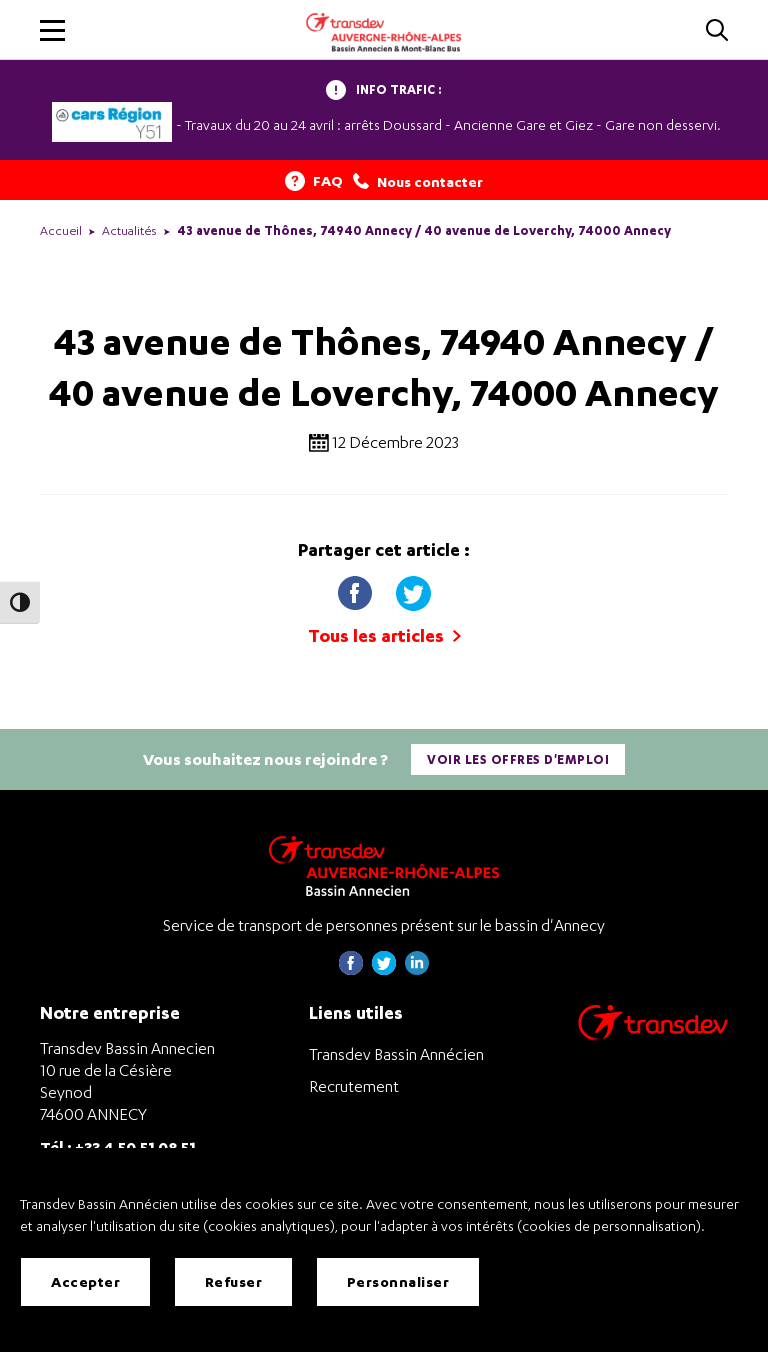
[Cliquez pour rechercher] (717, 31)
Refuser (234, 1281)
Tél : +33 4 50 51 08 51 (118, 1146)
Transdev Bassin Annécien (396, 1054)
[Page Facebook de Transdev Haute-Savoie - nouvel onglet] (351, 969)
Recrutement (354, 1086)
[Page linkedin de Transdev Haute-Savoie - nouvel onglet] (417, 969)
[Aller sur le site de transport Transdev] (653, 1035)
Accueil (61, 230)
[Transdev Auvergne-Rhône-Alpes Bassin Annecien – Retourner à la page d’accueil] (384, 865)
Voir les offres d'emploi (518, 759)
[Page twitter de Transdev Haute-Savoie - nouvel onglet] (384, 969)
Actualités (129, 230)
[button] (52, 30)
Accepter (85, 1281)
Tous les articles (384, 635)
